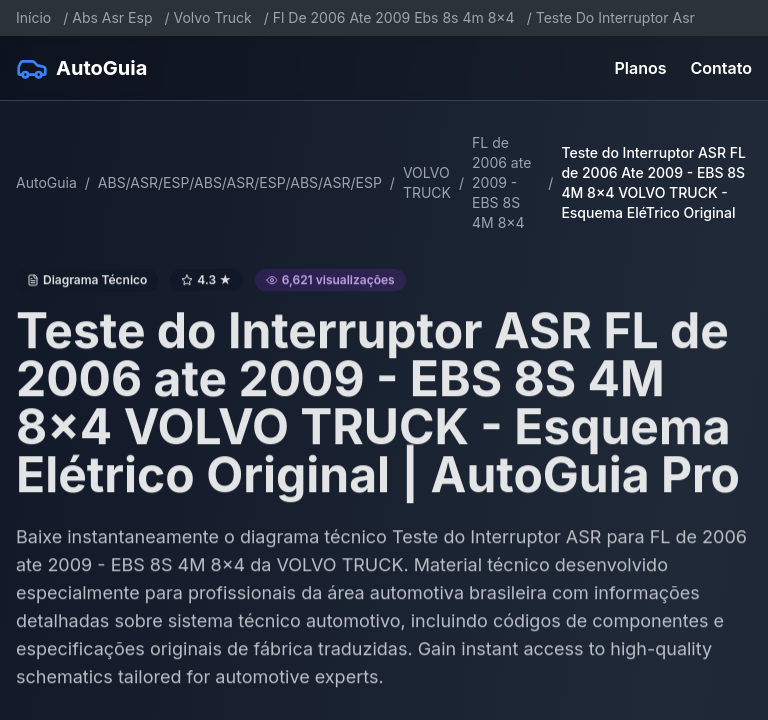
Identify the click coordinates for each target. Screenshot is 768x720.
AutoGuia (46, 182)
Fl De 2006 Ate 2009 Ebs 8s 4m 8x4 (394, 17)
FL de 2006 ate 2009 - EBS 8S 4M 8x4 (501, 182)
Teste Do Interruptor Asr (615, 17)
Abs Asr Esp (112, 17)
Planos (641, 68)
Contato (721, 68)
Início (33, 17)
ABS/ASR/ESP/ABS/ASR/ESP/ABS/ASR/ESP (240, 182)
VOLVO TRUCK (427, 182)
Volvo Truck (213, 17)
